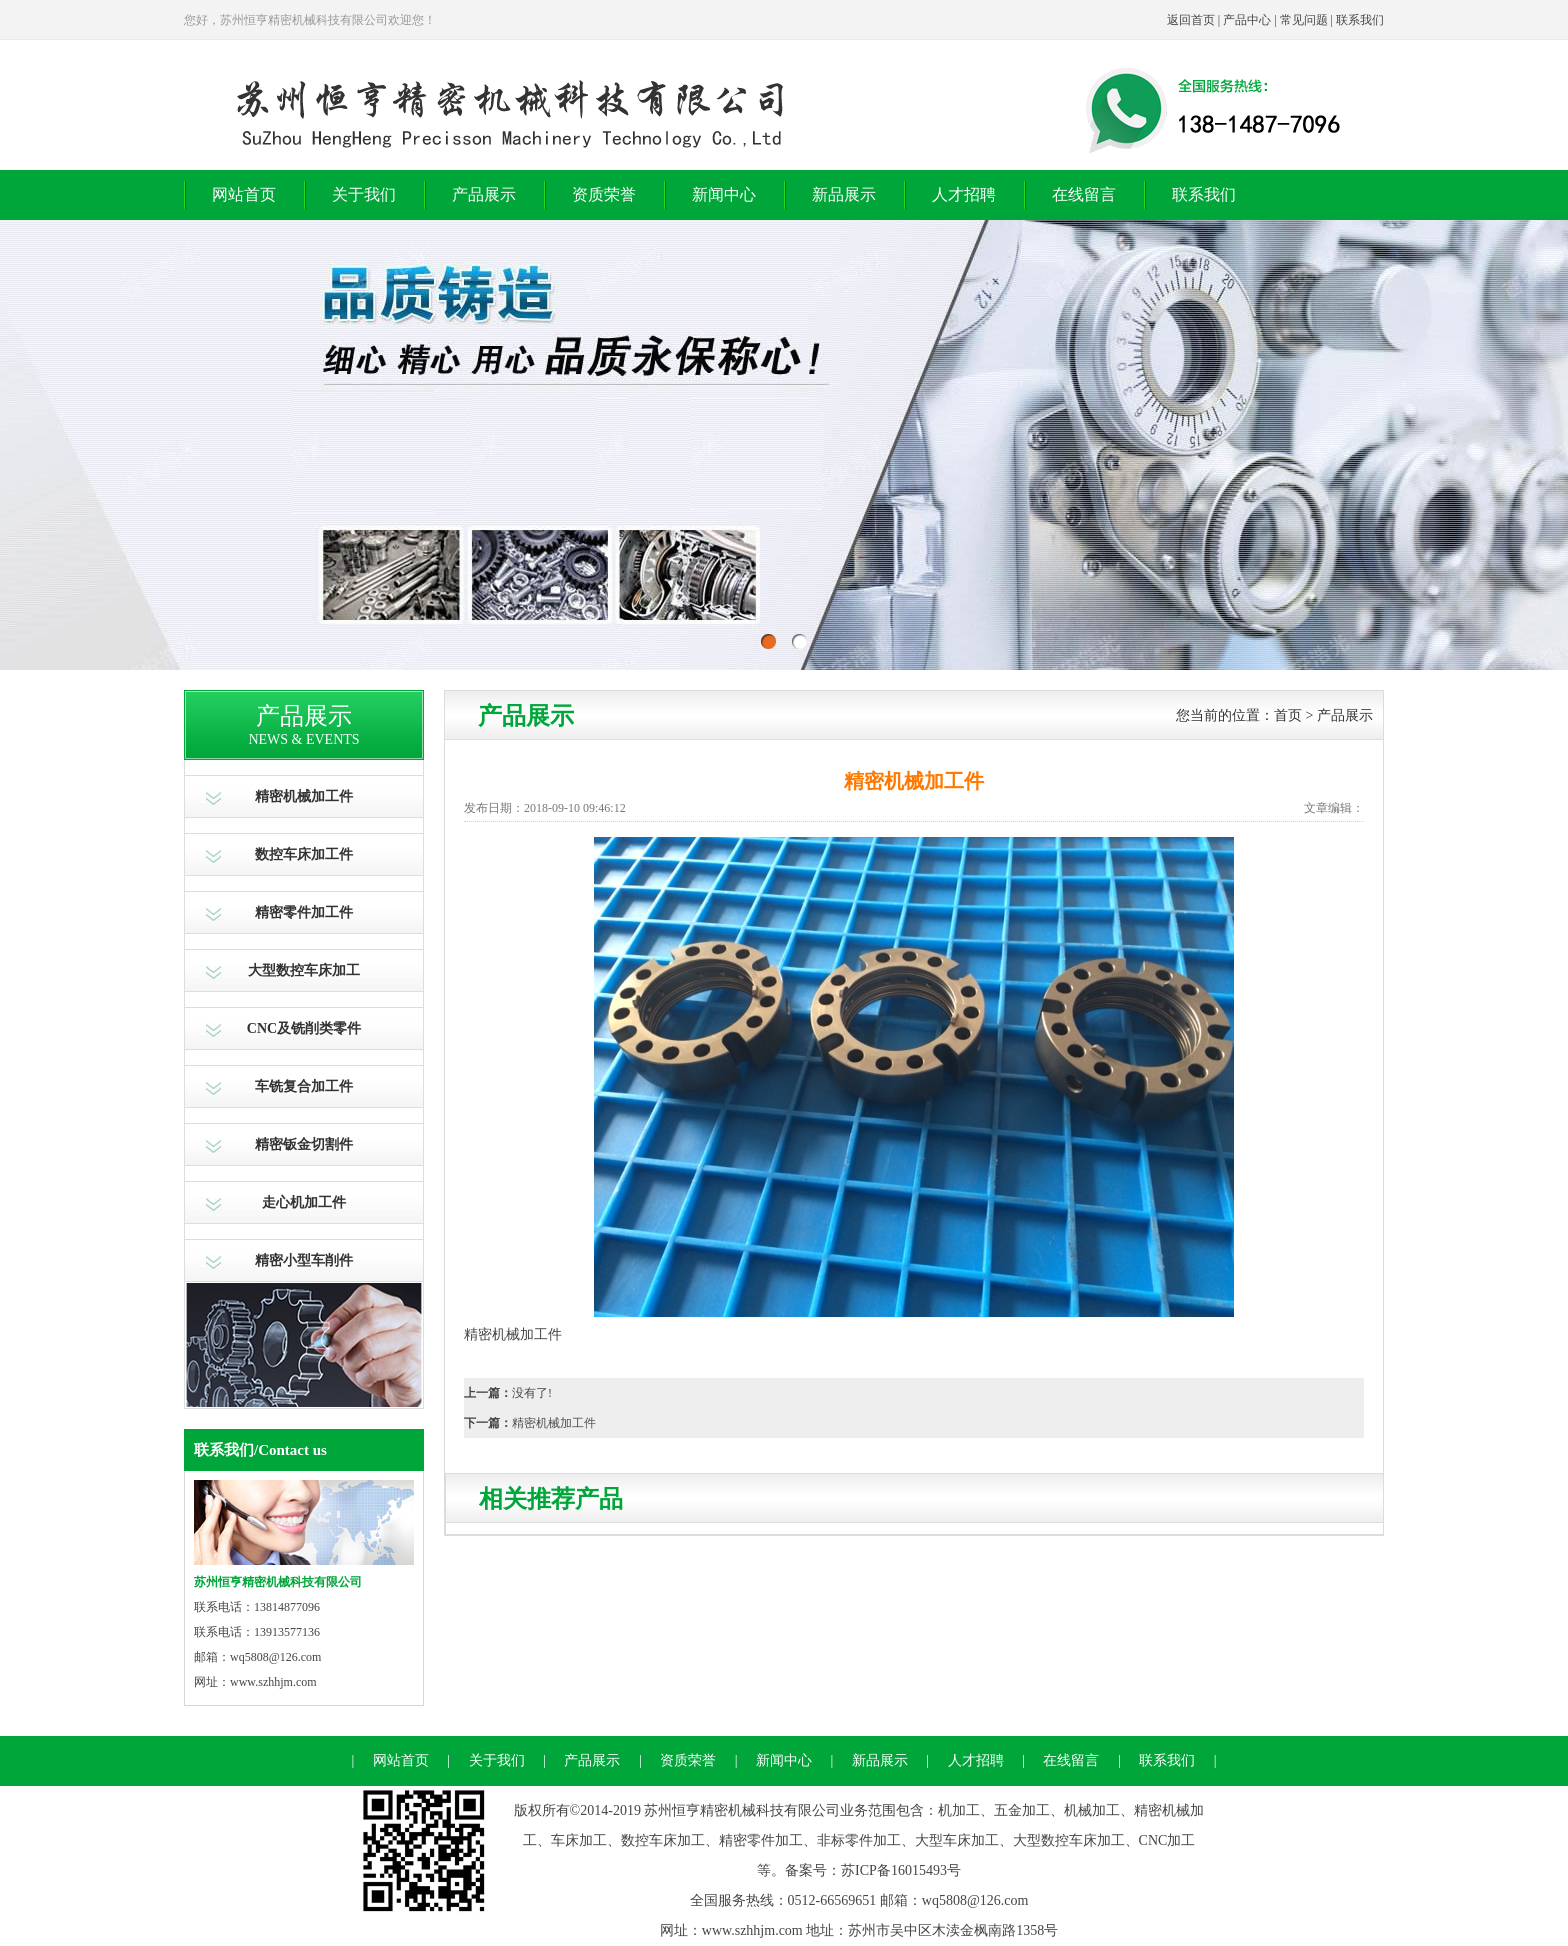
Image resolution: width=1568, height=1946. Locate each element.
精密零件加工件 (304, 912)
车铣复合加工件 (304, 1086)
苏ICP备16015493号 (901, 1870)
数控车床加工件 (304, 854)
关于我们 (364, 194)
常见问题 (1304, 20)
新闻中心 (724, 194)
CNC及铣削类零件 (304, 1028)
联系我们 (1360, 20)
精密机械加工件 (304, 796)
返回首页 (1191, 20)
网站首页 (244, 194)
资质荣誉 (604, 194)
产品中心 (1247, 20)
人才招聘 (964, 194)
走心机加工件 (304, 1202)
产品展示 (484, 194)
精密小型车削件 (304, 1260)
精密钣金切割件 (304, 1144)
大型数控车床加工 (304, 970)
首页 (1288, 715)
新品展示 (844, 194)
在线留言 (1084, 194)
